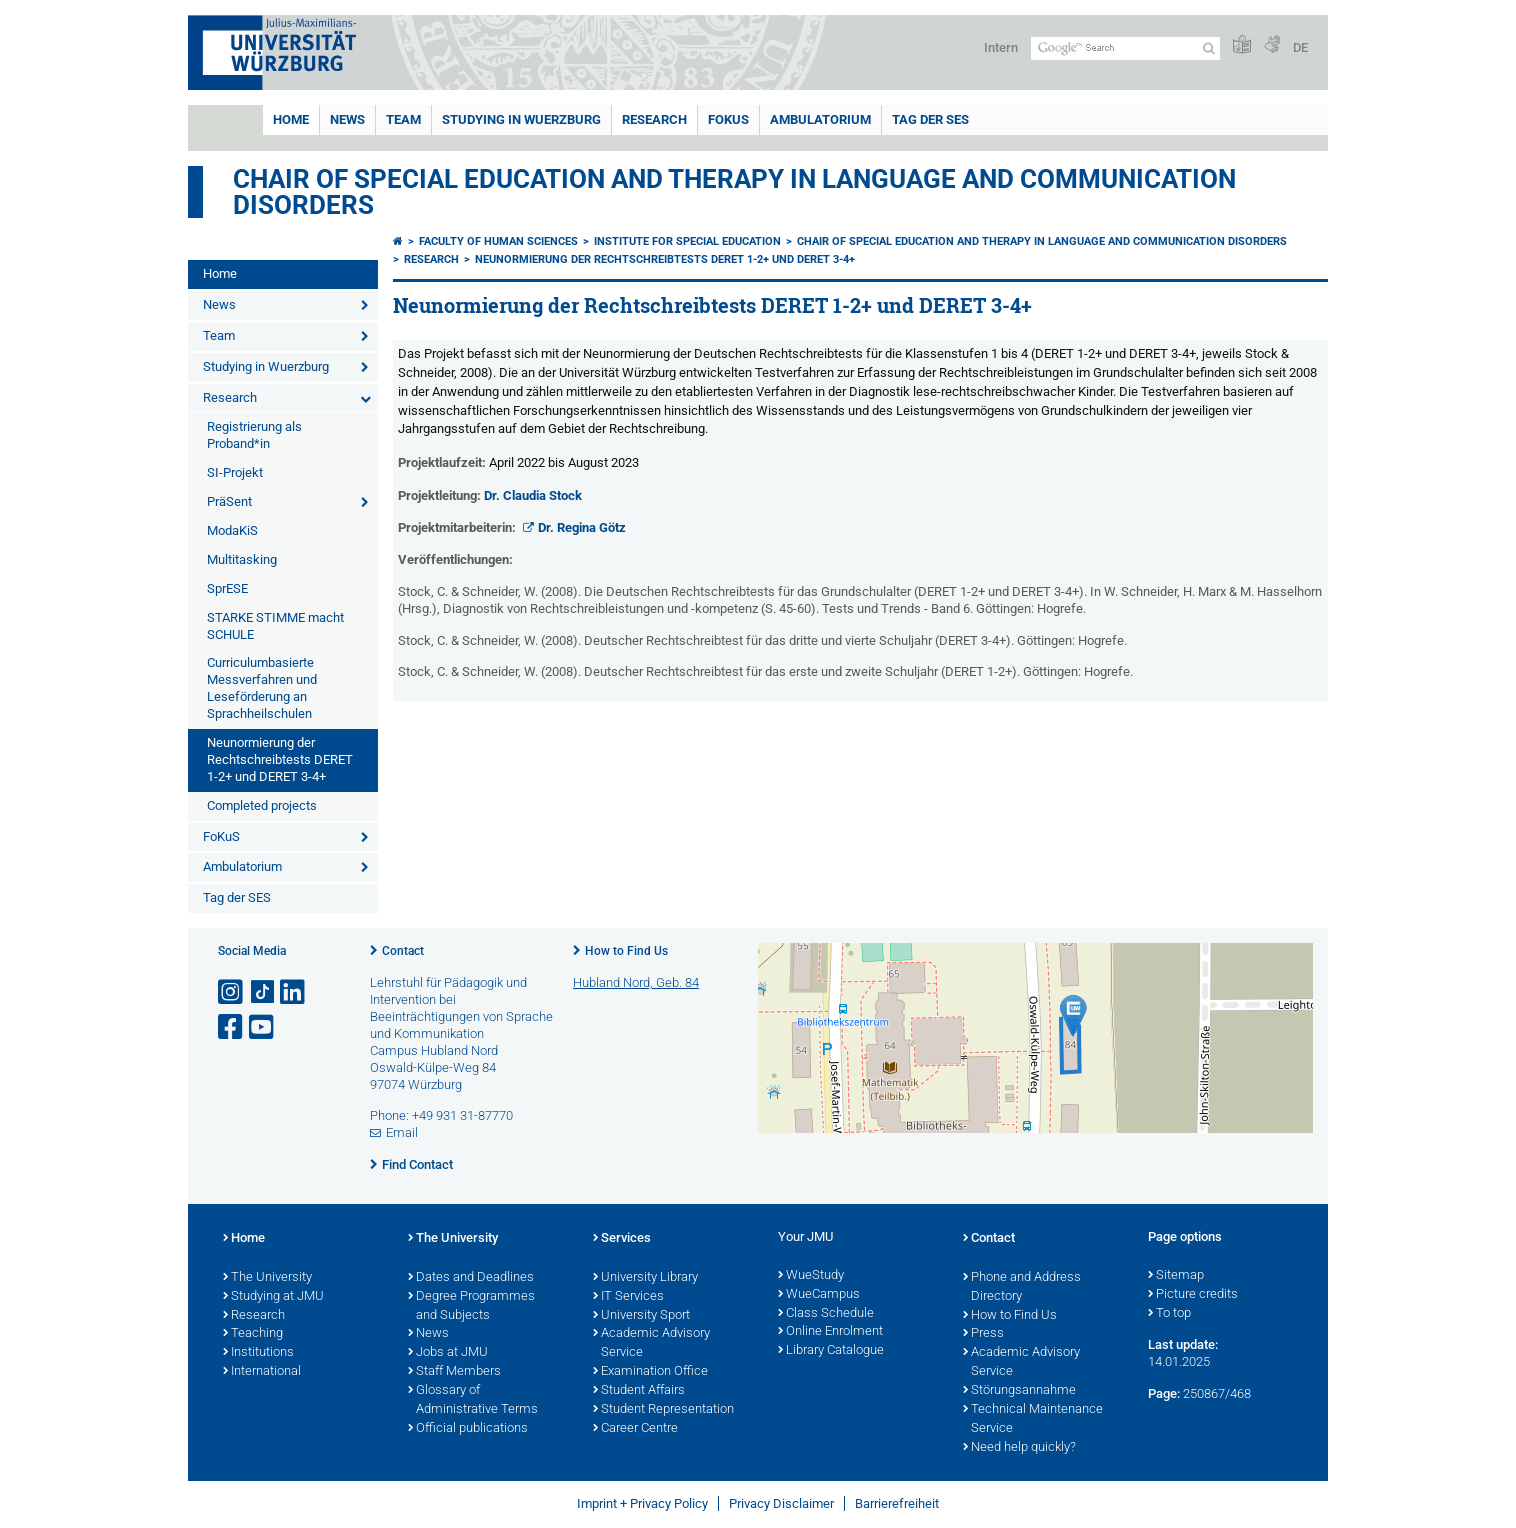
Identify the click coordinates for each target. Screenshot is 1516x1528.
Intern (1001, 47)
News (347, 119)
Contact (403, 951)
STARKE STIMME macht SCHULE (275, 626)
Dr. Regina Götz (582, 527)
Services (622, 1239)
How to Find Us (626, 951)
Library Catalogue (831, 1351)
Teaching (253, 1334)
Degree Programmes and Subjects (471, 1306)
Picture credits (1193, 1295)
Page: (1164, 1393)
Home (291, 119)
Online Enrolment (830, 1332)
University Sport (641, 1316)
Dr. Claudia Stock (533, 495)
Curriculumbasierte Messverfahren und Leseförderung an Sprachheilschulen (262, 688)
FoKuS (728, 119)
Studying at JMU (273, 1297)
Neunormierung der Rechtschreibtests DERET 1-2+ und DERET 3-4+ (280, 759)
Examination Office (650, 1372)
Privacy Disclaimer (781, 1503)
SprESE (227, 588)
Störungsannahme (1019, 1391)
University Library (645, 1278)
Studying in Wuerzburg (521, 119)
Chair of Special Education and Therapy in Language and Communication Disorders (734, 192)
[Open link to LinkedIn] (294, 992)
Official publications (468, 1429)
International (262, 1372)
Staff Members (454, 1372)
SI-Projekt (235, 472)
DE (1300, 47)
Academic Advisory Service (651, 1343)
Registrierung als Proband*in (254, 435)
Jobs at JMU (448, 1353)
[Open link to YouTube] (263, 1027)
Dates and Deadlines (471, 1278)
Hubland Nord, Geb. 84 (636, 982)
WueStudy (811, 1276)
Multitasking (242, 559)
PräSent (229, 501)
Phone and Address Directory (1022, 1287)
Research (654, 119)
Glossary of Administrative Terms (473, 1400)
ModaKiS (232, 530)
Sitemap (1176, 1276)
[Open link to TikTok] (263, 992)
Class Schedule (826, 1314)
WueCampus (819, 1295)
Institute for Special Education (687, 241)
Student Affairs (639, 1391)
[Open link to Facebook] (232, 1027)
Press (983, 1334)
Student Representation (663, 1410)
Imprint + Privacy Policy (642, 1503)
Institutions (258, 1353)
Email (402, 1132)
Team (403, 119)
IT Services (628, 1297)
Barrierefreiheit (897, 1503)
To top (1169, 1314)
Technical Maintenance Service (1033, 1419)
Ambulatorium (820, 119)
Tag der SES (930, 119)
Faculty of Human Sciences (498, 241)
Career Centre (635, 1429)
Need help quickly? (1019, 1448)
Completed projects (262, 805)
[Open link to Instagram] (232, 992)
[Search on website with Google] (1125, 48)
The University (267, 1278)
